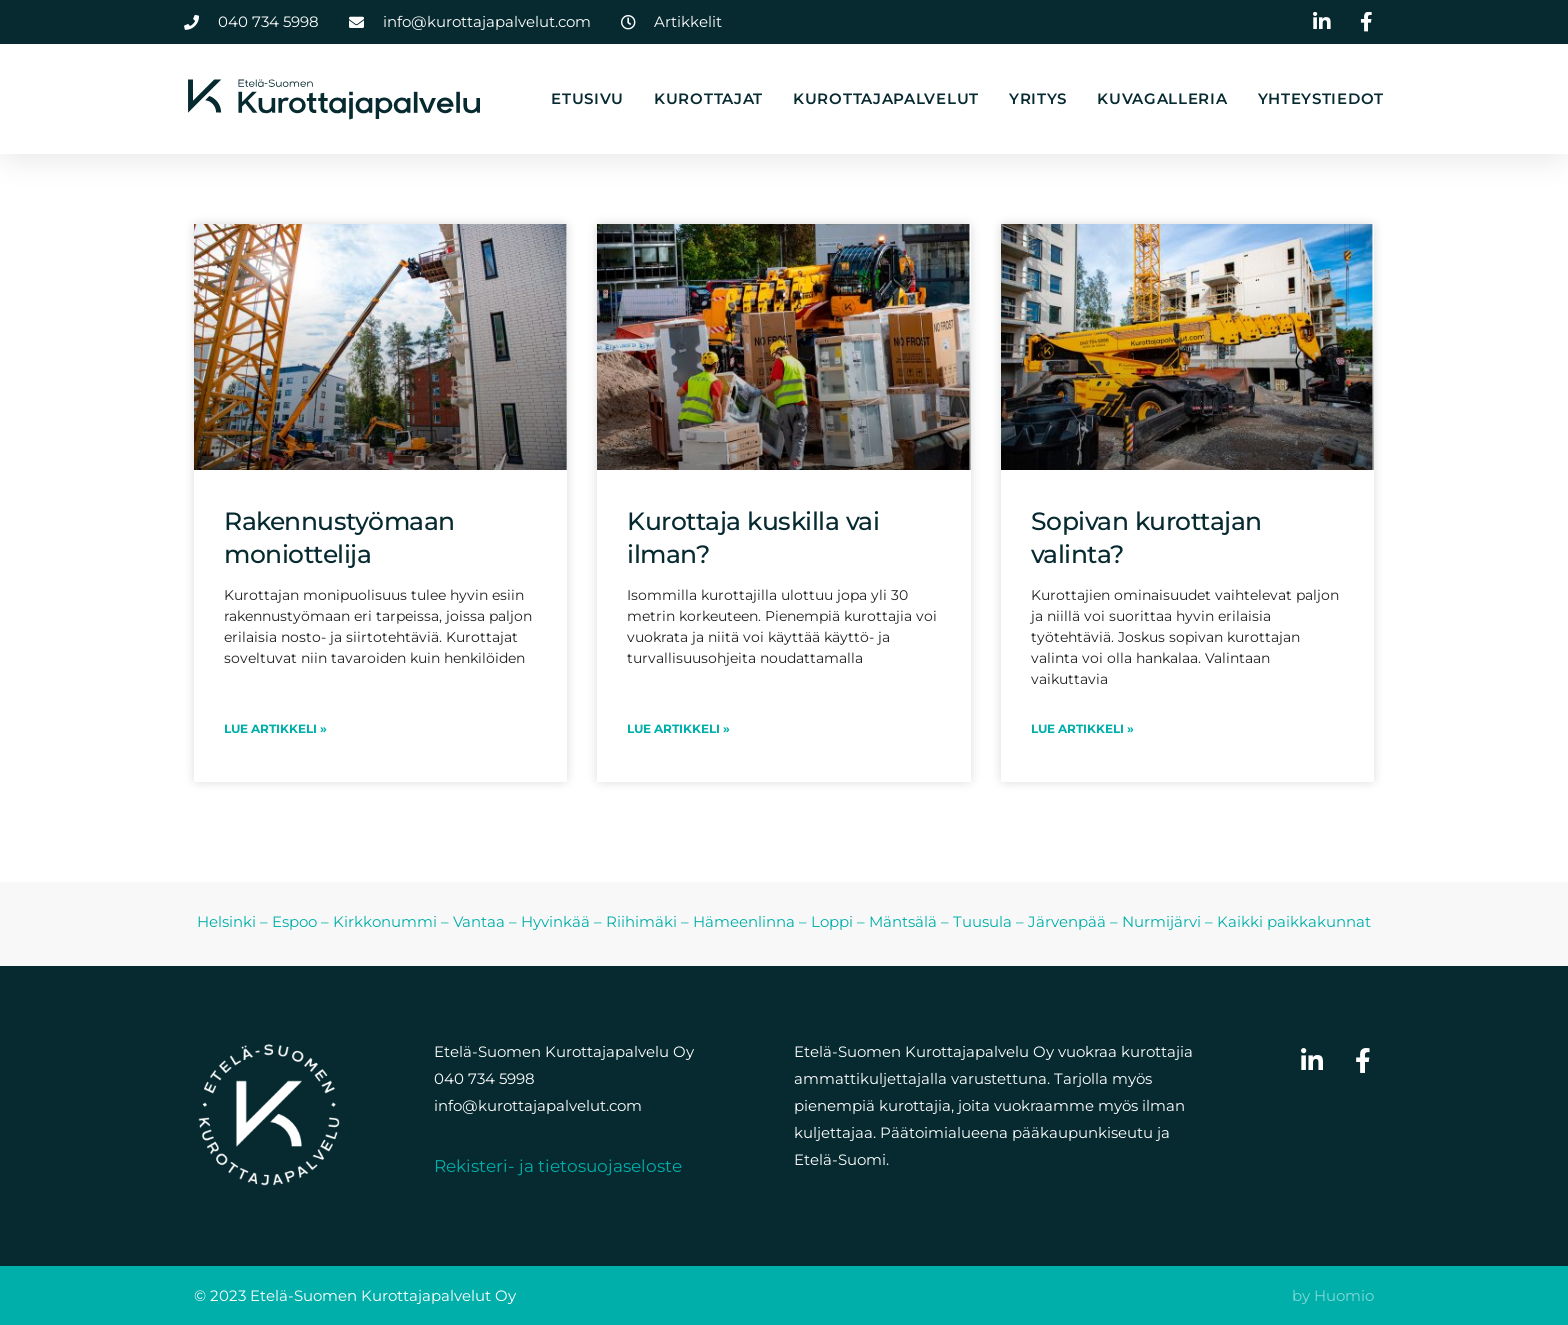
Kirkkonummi (385, 921)
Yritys (1038, 98)
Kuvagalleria (1162, 98)
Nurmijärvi (1161, 921)
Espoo (294, 921)
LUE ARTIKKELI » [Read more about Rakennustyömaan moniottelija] (275, 728)
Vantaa (479, 921)
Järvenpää (1067, 921)
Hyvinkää (555, 921)
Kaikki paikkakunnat (1294, 921)
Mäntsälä (903, 921)
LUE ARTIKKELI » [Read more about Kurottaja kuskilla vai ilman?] (678, 728)
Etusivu (587, 98)
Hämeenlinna (744, 921)
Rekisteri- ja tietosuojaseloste (558, 1166)
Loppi (832, 921)
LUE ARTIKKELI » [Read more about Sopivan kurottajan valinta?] (1082, 728)
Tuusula (982, 921)
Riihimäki (641, 921)
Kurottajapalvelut (886, 98)
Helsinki (226, 921)
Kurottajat (708, 98)
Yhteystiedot (1321, 98)
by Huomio (1333, 1295)
